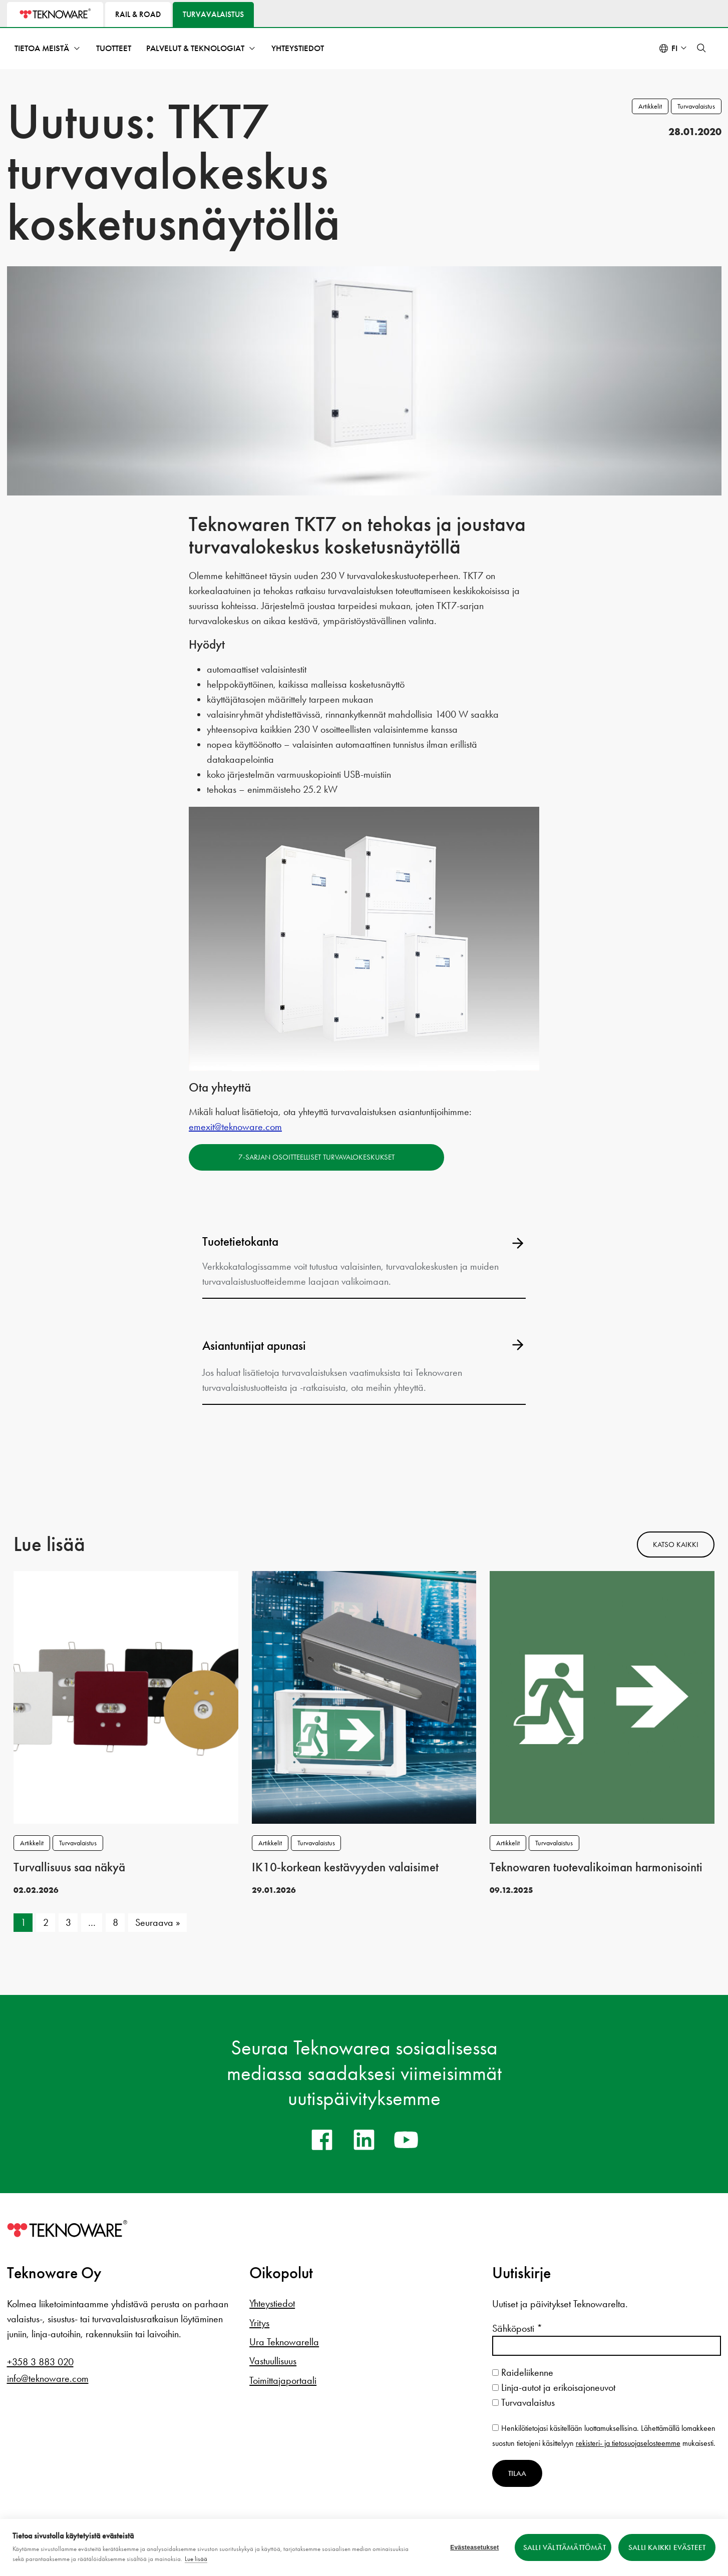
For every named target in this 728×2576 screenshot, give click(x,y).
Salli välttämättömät (564, 2547)
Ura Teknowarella (284, 2342)
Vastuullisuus (272, 2361)
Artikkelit (650, 106)
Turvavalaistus (696, 106)
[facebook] (321, 2139)
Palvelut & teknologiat (195, 48)
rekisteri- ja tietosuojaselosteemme (628, 2443)
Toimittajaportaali (282, 2380)
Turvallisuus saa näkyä (69, 1867)
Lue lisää (196, 2558)
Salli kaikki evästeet (666, 2547)
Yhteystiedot (297, 48)
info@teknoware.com (48, 2378)
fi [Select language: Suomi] (674, 48)
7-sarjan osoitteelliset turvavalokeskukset (316, 1157)
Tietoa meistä (42, 48)
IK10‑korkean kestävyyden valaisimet (345, 1867)
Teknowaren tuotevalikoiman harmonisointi (596, 1867)
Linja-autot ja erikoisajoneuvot (553, 2387)
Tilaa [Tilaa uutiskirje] (517, 2473)
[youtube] (406, 2139)
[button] (701, 48)
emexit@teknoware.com (235, 1127)
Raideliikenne (522, 2372)
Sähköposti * (517, 2328)
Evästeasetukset (474, 2547)
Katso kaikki (675, 1544)
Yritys (259, 2323)
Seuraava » (157, 1922)
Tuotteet (113, 48)
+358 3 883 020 (40, 2362)
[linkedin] (364, 2139)
